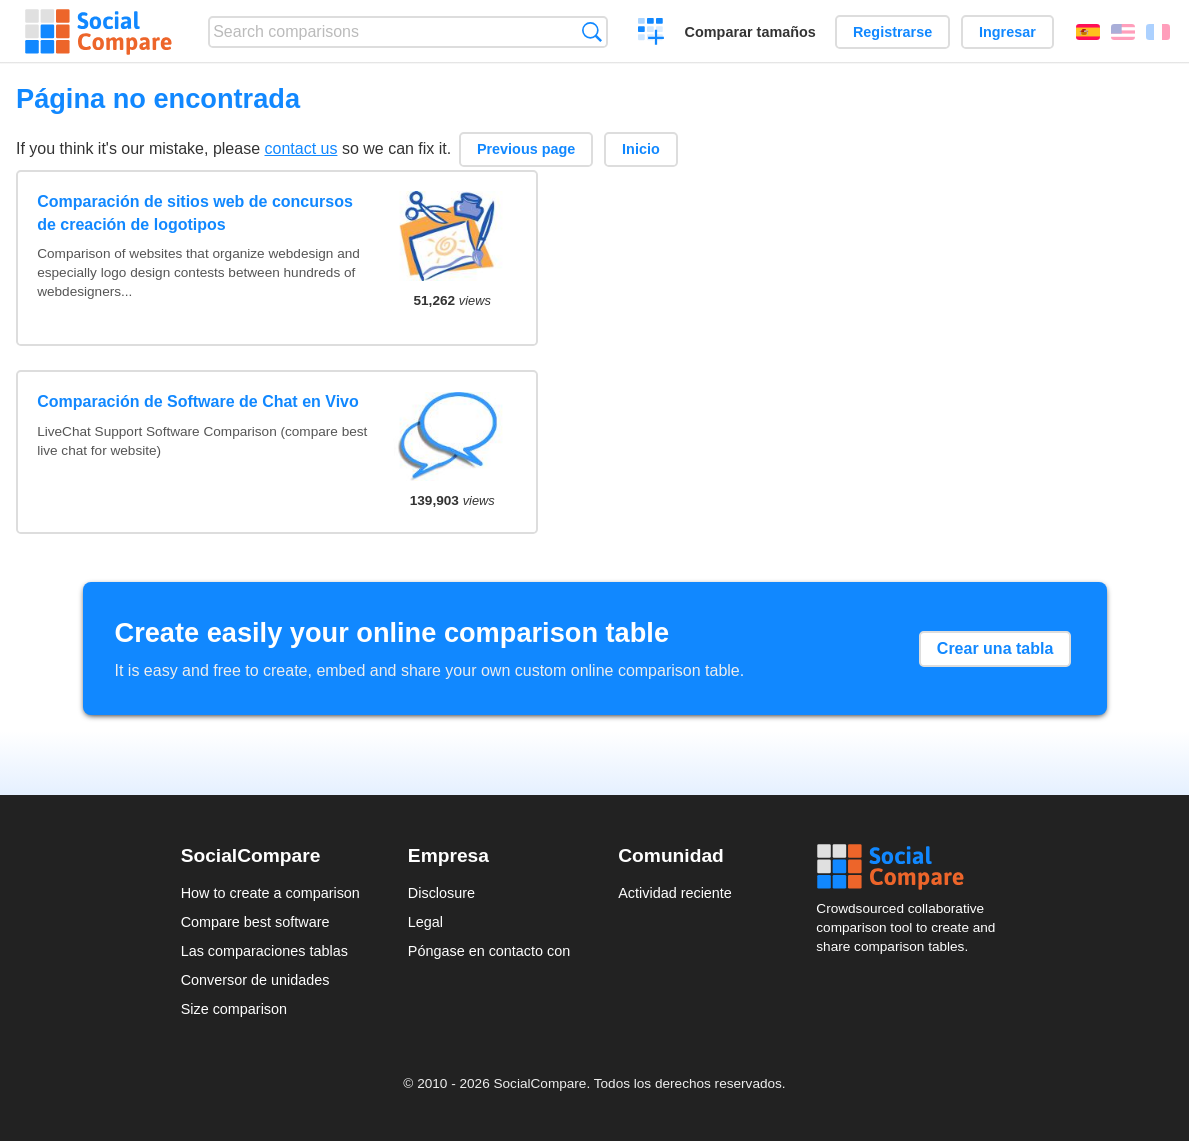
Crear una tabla (995, 648)
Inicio (641, 149)
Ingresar (1007, 32)
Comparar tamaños (750, 32)
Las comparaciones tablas (264, 951)
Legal (425, 922)
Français (1158, 32)
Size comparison (234, 1009)
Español (1088, 32)
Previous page (526, 149)
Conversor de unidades (255, 980)
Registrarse (892, 32)
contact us (301, 148)
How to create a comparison (270, 893)
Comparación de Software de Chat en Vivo (198, 401)
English (1123, 32)
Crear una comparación (651, 34)
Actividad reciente (675, 893)
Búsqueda (591, 31)
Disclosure (441, 893)
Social (912, 867)
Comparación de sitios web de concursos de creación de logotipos (195, 212)
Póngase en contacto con (489, 951)
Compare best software (255, 922)
